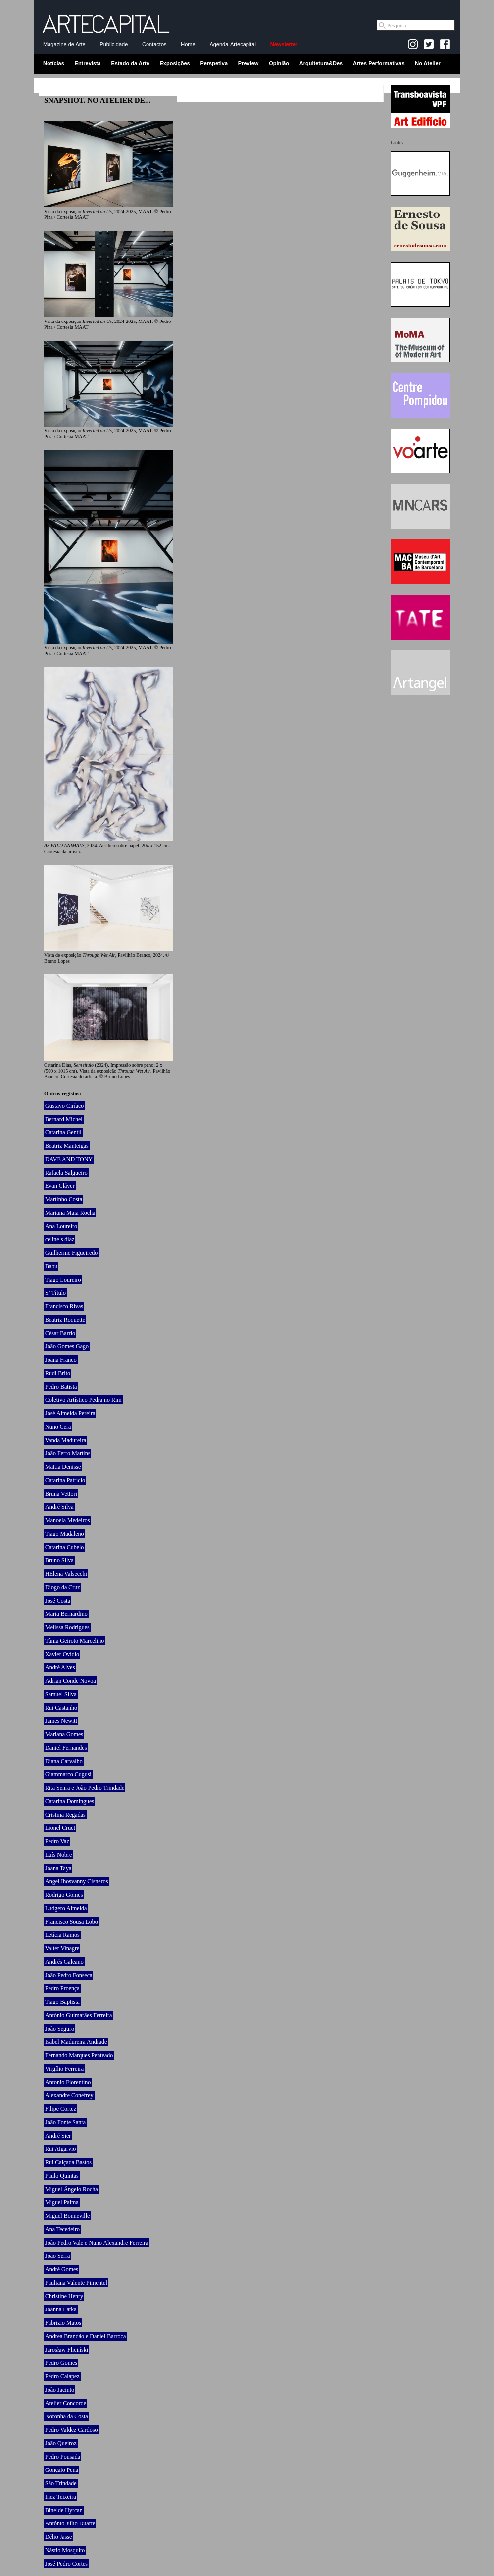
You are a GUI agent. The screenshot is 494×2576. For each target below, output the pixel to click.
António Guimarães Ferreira (78, 2015)
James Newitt (61, 1720)
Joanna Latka (61, 2309)
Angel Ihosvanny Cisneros (76, 1881)
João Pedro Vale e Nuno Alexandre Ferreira (96, 2242)
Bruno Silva (59, 1560)
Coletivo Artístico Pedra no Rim (83, 1399)
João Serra (57, 2256)
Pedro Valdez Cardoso (71, 2429)
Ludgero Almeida (66, 1908)
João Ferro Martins (67, 1453)
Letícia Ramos (62, 1935)
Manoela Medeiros (67, 1520)
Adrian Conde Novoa (70, 1680)
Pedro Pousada (62, 2456)
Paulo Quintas (62, 2175)
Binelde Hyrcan (64, 2510)
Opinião (279, 63)
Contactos (154, 44)
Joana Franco (61, 1359)
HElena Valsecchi (66, 1573)
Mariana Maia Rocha (70, 1212)
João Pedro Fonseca (68, 1975)
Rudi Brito (57, 1373)
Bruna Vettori (61, 1493)
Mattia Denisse (63, 1466)
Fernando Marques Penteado (79, 2055)
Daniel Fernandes (66, 1747)
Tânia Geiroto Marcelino (74, 1640)
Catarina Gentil (63, 1132)
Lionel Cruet (60, 1828)
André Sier (58, 2135)
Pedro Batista (61, 1386)
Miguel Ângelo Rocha (71, 2189)
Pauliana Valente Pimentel (76, 2282)
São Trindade (61, 2483)
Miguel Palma (62, 2202)
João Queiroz (61, 2443)
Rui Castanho (61, 1707)
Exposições (174, 63)
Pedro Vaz (57, 1841)
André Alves (60, 1667)
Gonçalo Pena (61, 2470)
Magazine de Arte (64, 44)
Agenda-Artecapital (232, 44)
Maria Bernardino (66, 1613)
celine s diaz (59, 1239)
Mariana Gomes (64, 1734)
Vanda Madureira (65, 1440)
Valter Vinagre (62, 1948)
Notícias (53, 63)
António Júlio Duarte (70, 2523)
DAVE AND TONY (69, 1159)
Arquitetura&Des (321, 63)
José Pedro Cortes (66, 2563)
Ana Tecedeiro (62, 2229)
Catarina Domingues (69, 1801)
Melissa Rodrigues (67, 1627)
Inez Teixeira (60, 2496)
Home (188, 44)
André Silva (59, 1506)
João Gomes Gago (67, 1346)
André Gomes (61, 2269)
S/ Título (55, 1292)
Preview (248, 63)
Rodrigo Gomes (64, 1894)
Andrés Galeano (64, 1961)
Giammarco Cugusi (68, 1774)
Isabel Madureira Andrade (76, 2042)
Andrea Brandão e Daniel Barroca (85, 2336)
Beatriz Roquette (65, 1319)
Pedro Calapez (62, 2376)
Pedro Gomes (61, 2363)
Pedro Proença (62, 1988)
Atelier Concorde (65, 2403)
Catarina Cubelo (64, 1547)
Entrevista (88, 63)
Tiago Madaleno (64, 1533)
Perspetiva (214, 63)
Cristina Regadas (65, 1814)
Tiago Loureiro (63, 1279)
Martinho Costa (63, 1199)
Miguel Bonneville (67, 2215)
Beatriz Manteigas (67, 1145)
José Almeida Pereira (70, 1413)
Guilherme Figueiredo (71, 1252)
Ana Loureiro (61, 1226)
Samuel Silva (61, 1694)
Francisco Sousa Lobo (71, 1921)
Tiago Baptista (62, 2001)
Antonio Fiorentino (68, 2082)
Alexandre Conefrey (69, 2095)
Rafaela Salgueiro (66, 1172)
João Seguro (59, 2028)
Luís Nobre (58, 1854)
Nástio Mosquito (65, 2550)
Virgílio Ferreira (64, 2068)
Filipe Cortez (60, 2108)
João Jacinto (59, 2389)
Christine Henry (64, 2296)
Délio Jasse (58, 2536)
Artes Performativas (379, 63)
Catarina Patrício (65, 1480)
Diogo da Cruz (62, 1587)
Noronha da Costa (66, 2416)
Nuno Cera (58, 1426)
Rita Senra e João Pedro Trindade (84, 1787)
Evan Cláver (60, 1185)
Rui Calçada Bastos (68, 2162)
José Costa (57, 1600)
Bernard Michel (64, 1119)
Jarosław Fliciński (66, 2349)
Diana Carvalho (64, 1761)
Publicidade (113, 44)
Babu (51, 1266)
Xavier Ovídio (62, 1654)
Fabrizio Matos (63, 2322)
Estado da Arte (130, 63)
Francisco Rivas (64, 1306)
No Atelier (428, 63)
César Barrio (60, 1333)
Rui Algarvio (60, 2149)
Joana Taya (58, 1868)
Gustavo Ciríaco (64, 1105)
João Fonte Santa (65, 2122)
